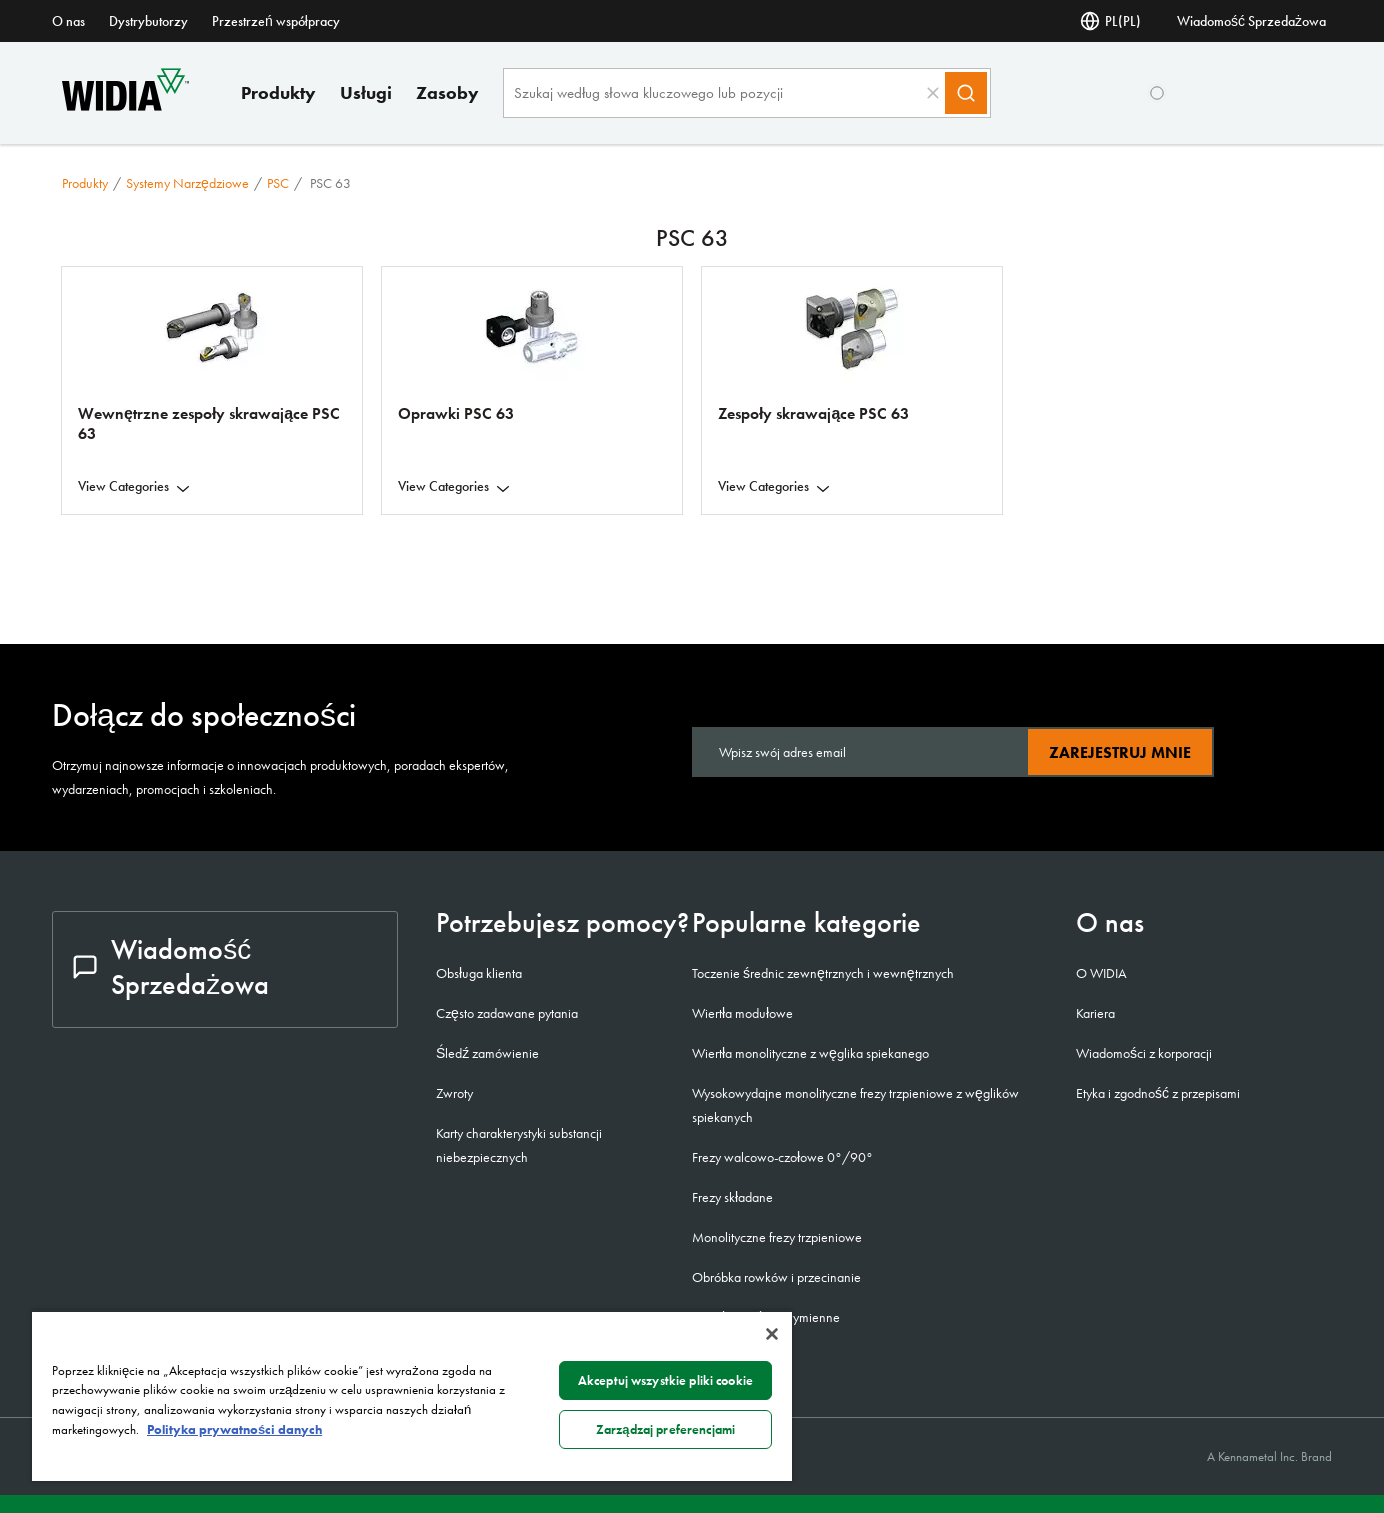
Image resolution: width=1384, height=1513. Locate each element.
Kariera (1095, 1013)
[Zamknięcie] (772, 1334)
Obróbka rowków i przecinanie (776, 1277)
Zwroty (454, 1093)
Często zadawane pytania (507, 1013)
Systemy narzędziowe (187, 183)
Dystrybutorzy (148, 21)
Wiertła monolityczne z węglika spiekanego (810, 1053)
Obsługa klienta (479, 973)
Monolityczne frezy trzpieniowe (777, 1237)
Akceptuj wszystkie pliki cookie (665, 1380)
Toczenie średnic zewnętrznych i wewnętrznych (823, 973)
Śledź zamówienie (487, 1053)
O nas (68, 21)
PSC (278, 183)
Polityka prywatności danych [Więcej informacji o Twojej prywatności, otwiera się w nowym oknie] (234, 1429)
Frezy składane (732, 1197)
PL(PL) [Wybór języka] (1110, 21)
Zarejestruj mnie (1120, 752)
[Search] (966, 93)
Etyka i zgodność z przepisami (1158, 1093)
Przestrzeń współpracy (276, 21)
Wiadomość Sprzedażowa (1251, 21)
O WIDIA (1101, 973)
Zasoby (447, 92)
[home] (125, 105)
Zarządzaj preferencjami (665, 1429)
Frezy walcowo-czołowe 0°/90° (782, 1157)
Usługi (366, 92)
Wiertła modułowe (742, 1013)
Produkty (278, 92)
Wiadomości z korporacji (1144, 1053)
